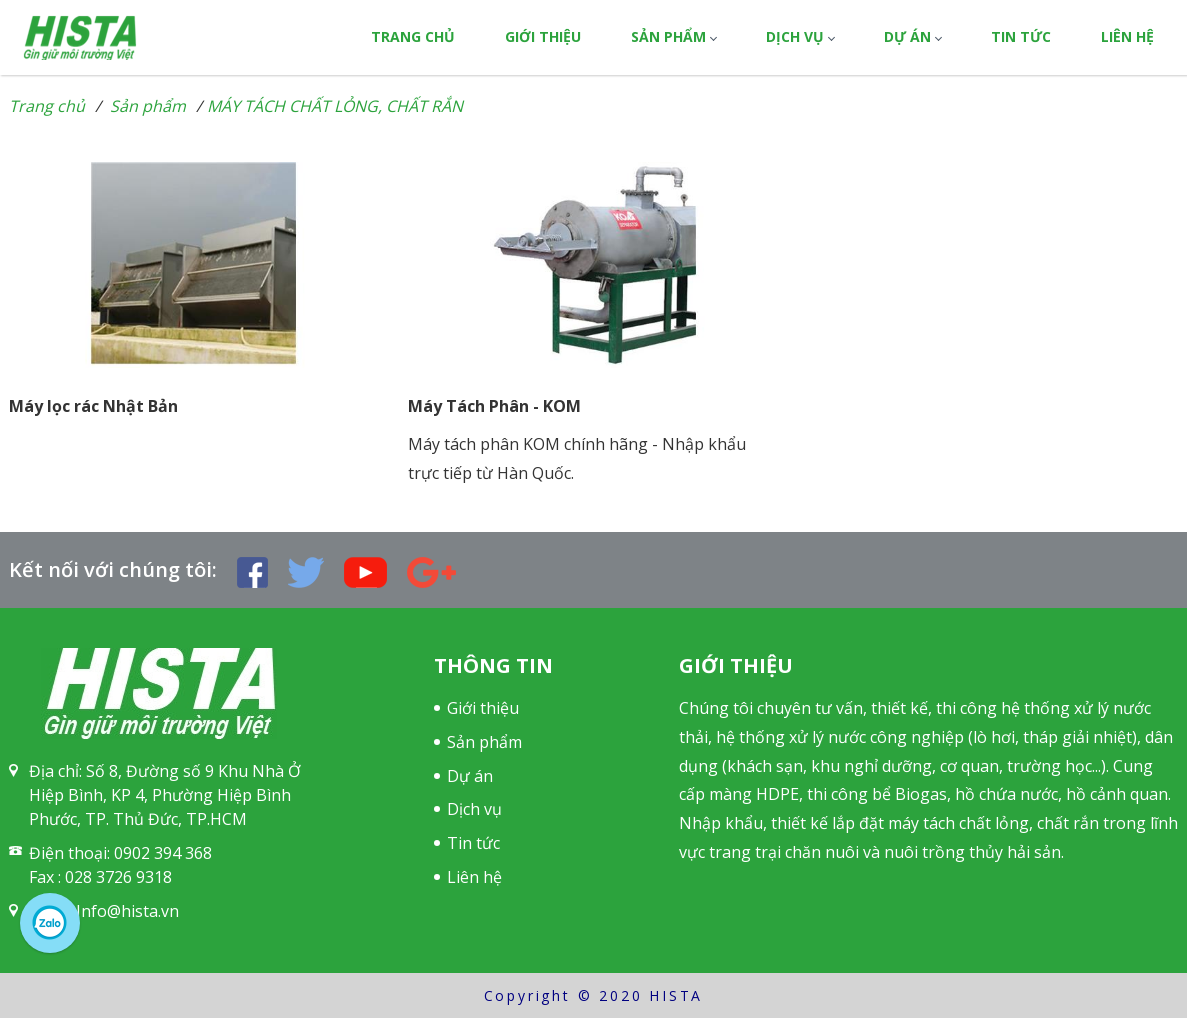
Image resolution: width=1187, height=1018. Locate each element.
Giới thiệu (543, 37)
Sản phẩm (668, 37)
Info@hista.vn (127, 911)
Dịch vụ (795, 37)
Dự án (907, 37)
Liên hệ (1127, 37)
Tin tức (1021, 37)
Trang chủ (413, 37)
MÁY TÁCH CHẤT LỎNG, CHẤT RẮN (335, 106)
